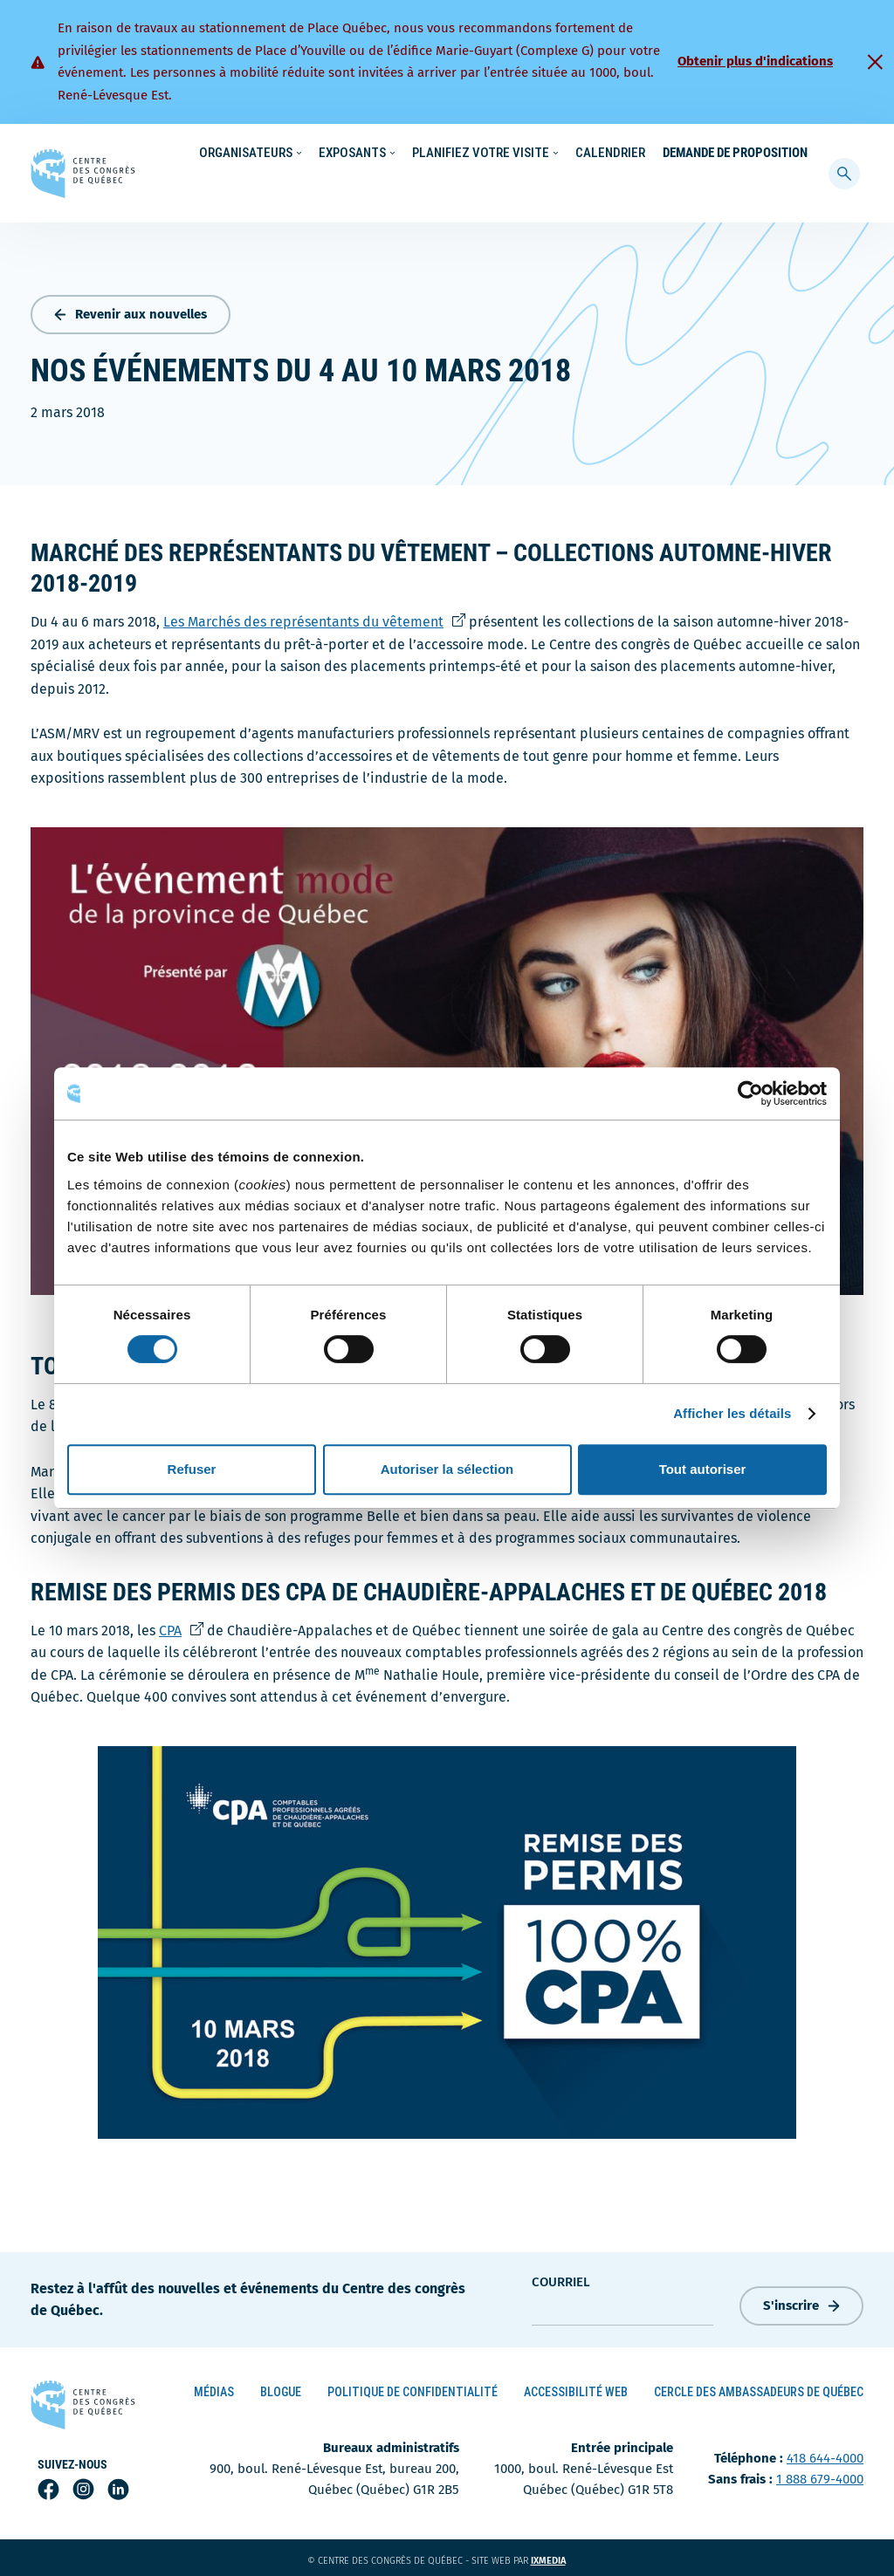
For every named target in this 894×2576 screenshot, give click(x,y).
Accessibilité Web (576, 2387)
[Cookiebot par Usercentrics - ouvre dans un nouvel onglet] (750, 1093)
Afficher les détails (732, 1413)
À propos (684, 153)
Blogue (280, 2387)
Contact (749, 153)
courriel (561, 2277)
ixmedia (559, 2557)
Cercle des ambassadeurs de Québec (758, 2387)
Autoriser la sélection (447, 1469)
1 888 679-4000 (819, 2476)
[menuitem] (800, 151)
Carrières (615, 153)
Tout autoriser (702, 1469)
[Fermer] (875, 62)
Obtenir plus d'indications (755, 61)
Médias (214, 2387)
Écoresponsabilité (451, 153)
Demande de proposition (735, 188)
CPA (181, 1626)
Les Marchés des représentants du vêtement (314, 618)
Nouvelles (544, 153)
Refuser (192, 1469)
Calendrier (610, 188)
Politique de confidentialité (412, 2387)
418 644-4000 (825, 2455)
